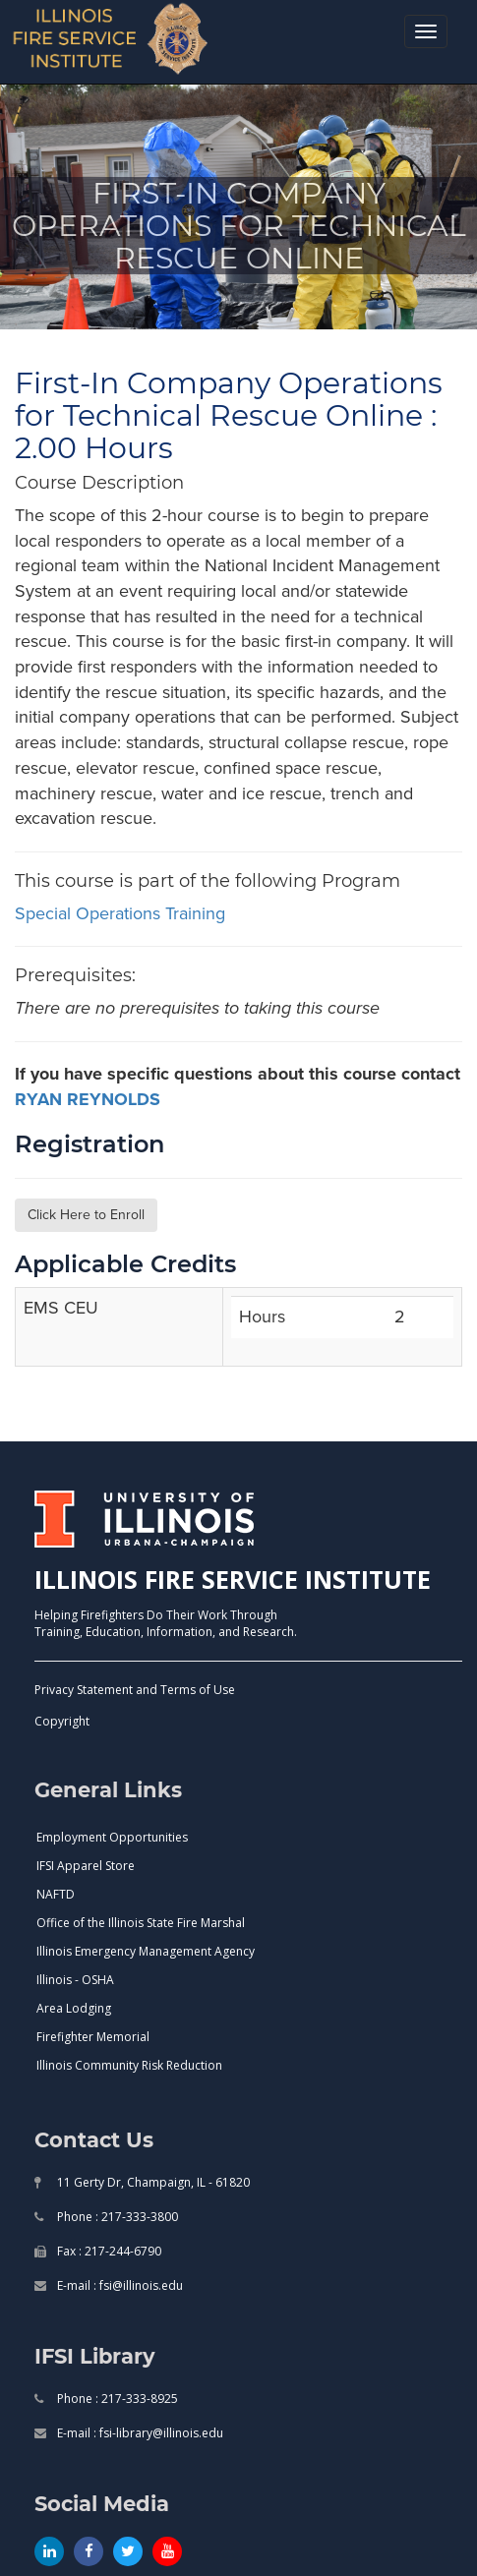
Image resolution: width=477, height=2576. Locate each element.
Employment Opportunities (112, 1837)
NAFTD (55, 1894)
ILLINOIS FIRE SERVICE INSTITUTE (232, 1579)
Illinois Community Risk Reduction (129, 2065)
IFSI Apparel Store (85, 1865)
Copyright (61, 1721)
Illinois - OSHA (75, 1979)
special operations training (120, 913)
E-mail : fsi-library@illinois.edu (138, 2433)
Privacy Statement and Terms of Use (134, 1689)
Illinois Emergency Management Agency (145, 1951)
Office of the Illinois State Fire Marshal (140, 1922)
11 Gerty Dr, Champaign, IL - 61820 (152, 2182)
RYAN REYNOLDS (87, 1099)
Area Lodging (73, 2008)
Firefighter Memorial (92, 2036)
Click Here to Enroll (86, 1214)
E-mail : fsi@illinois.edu (118, 2285)
